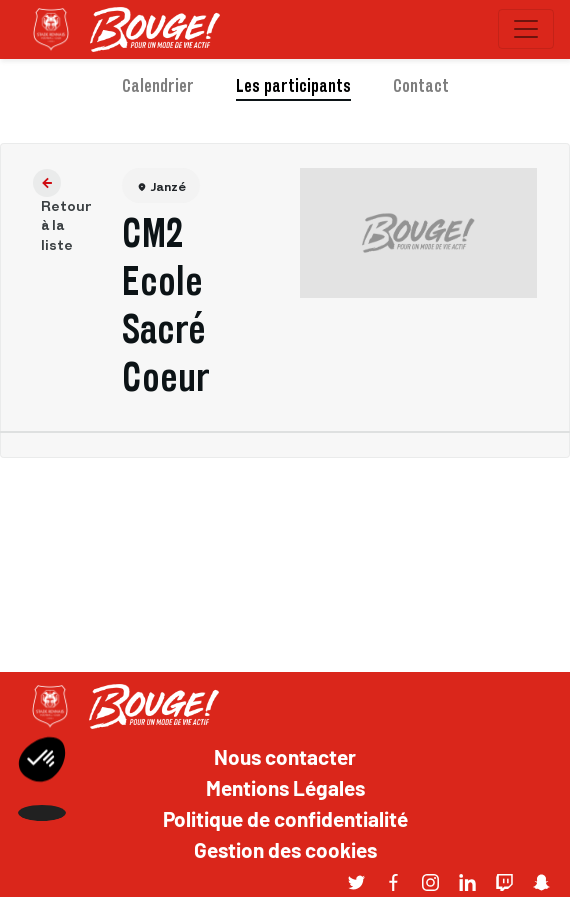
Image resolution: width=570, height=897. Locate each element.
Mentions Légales (285, 787)
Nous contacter (285, 756)
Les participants (293, 85)
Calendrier (158, 85)
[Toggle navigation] (526, 29)
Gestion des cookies (285, 849)
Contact (421, 85)
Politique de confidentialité (285, 818)
